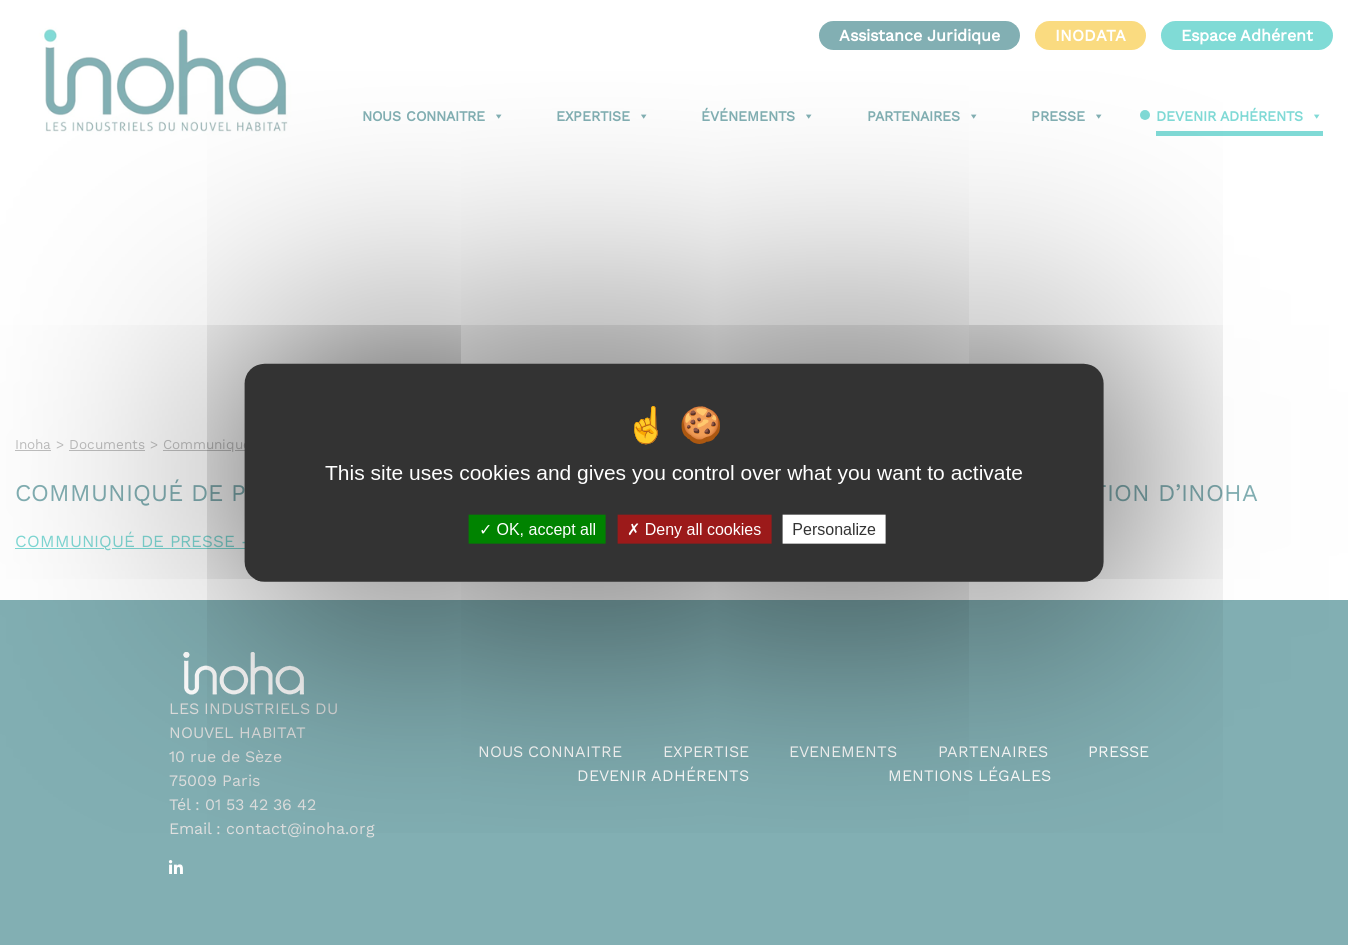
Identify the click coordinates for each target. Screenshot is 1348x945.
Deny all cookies (694, 529)
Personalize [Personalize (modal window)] (834, 529)
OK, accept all (537, 529)
